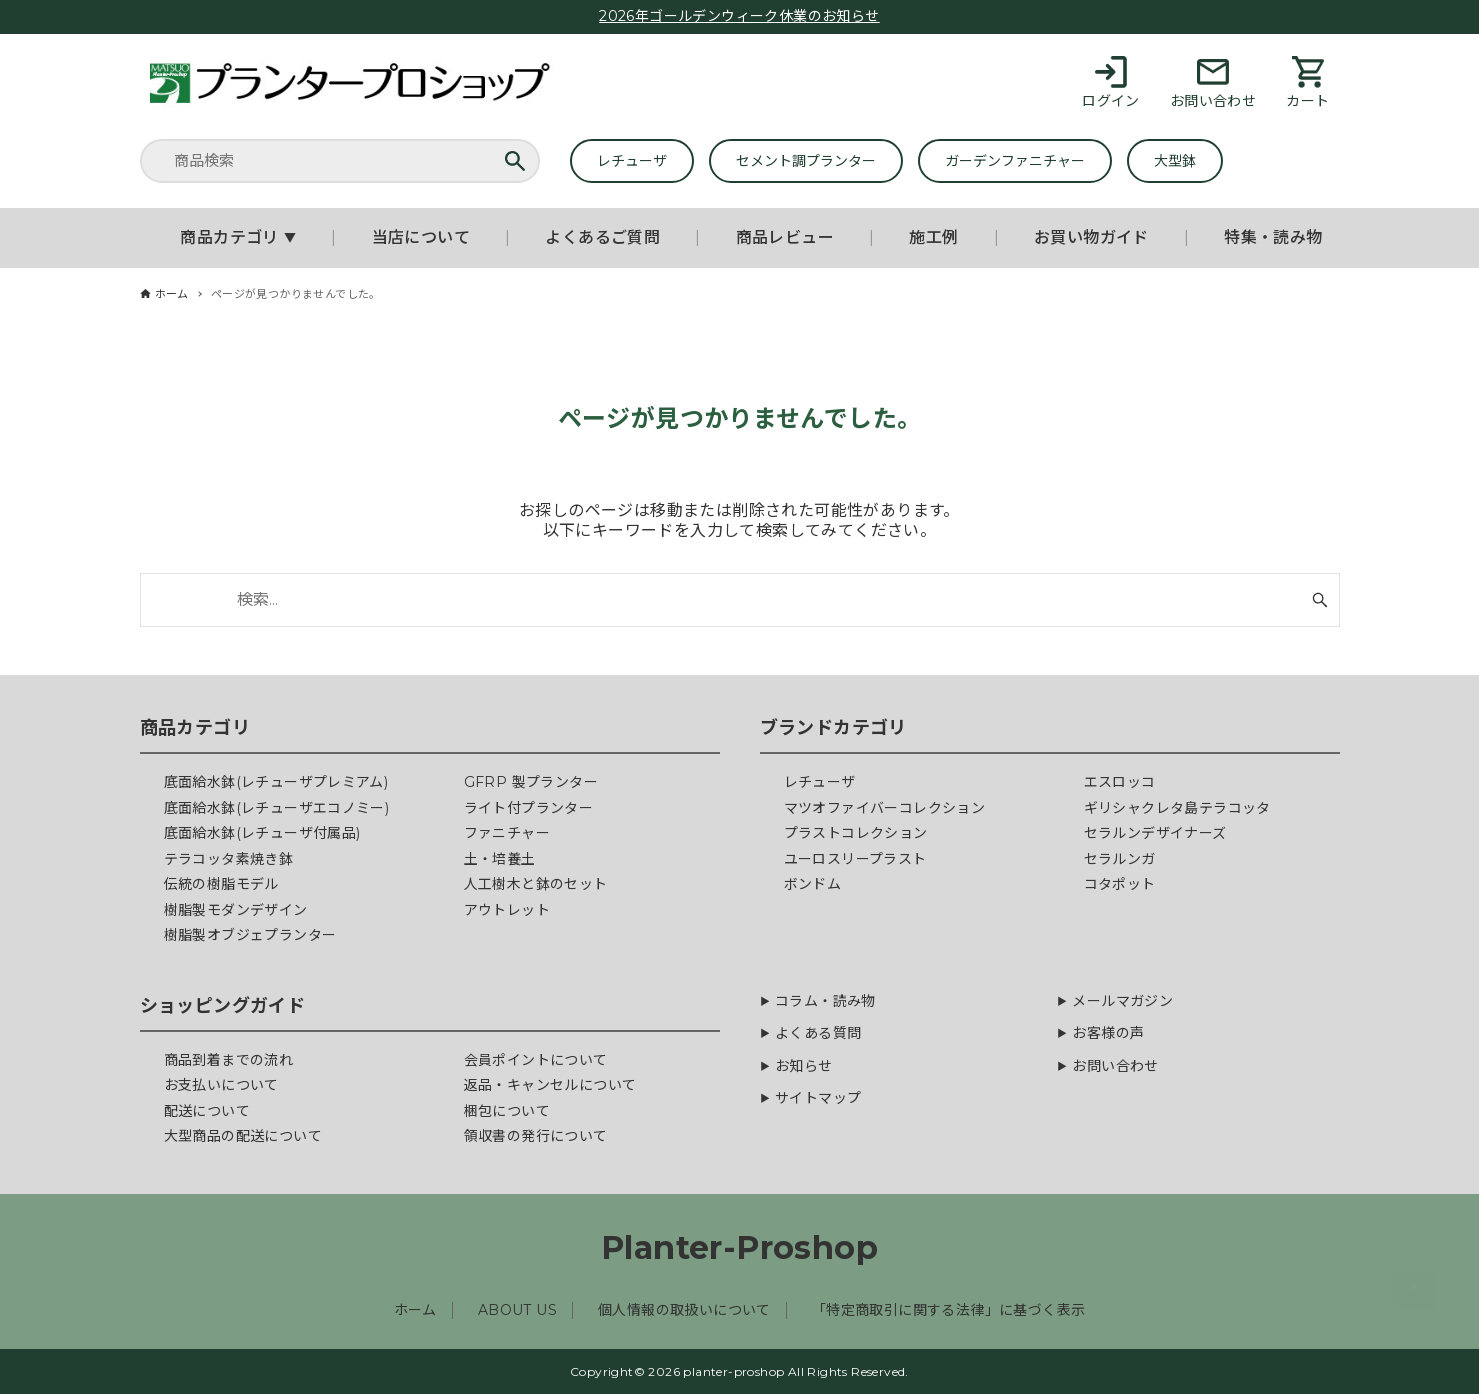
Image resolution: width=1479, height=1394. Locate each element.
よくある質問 (818, 1033)
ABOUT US (517, 1310)
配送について (207, 1111)
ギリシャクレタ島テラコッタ (1177, 808)
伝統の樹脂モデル (221, 884)
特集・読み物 (1273, 237)
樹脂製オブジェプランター (250, 935)
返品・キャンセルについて (550, 1085)
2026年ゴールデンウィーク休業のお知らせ (739, 16)
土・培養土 (500, 859)
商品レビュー (785, 237)
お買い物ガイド (1091, 237)
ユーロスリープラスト (855, 859)
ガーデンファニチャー (1015, 161)
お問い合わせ (1115, 1066)
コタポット (1120, 884)
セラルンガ (1120, 859)
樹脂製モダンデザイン (236, 910)
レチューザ (632, 161)
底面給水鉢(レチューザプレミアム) (276, 782)
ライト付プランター (529, 808)
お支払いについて (221, 1085)
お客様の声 (1108, 1033)
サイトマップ (818, 1098)
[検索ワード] (740, 600)
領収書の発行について (536, 1136)
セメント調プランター (806, 161)
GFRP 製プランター (531, 782)
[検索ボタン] (1320, 600)
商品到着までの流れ (229, 1060)
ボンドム (813, 884)
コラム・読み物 (825, 1001)
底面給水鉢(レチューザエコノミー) (277, 808)
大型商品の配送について (243, 1136)
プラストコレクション (856, 833)
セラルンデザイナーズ (1155, 833)
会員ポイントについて (536, 1060)
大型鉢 (1175, 161)
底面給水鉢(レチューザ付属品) (262, 833)
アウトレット (507, 910)
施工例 (933, 237)
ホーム (415, 1310)
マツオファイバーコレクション (885, 808)
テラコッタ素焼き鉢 (229, 859)
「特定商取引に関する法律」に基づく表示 (949, 1310)
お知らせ (804, 1066)
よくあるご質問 (602, 237)
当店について (421, 237)
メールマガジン (1122, 1001)
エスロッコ (1120, 782)
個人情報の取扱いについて (684, 1310)
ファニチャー (507, 833)
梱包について (507, 1111)
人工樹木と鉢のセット (536, 884)
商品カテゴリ (238, 237)
